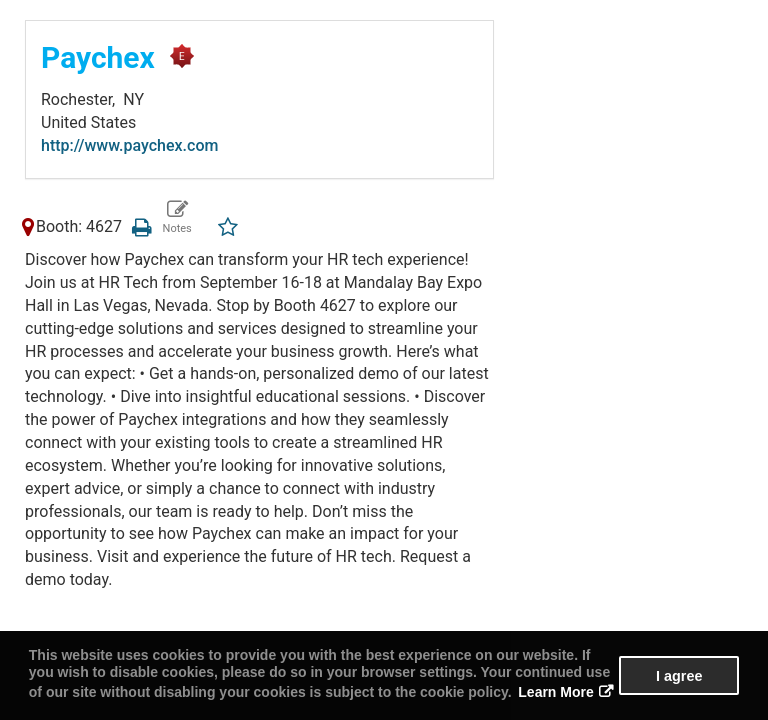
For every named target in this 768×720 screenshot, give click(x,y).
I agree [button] (679, 676)
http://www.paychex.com (129, 145)
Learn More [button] (555, 692)
